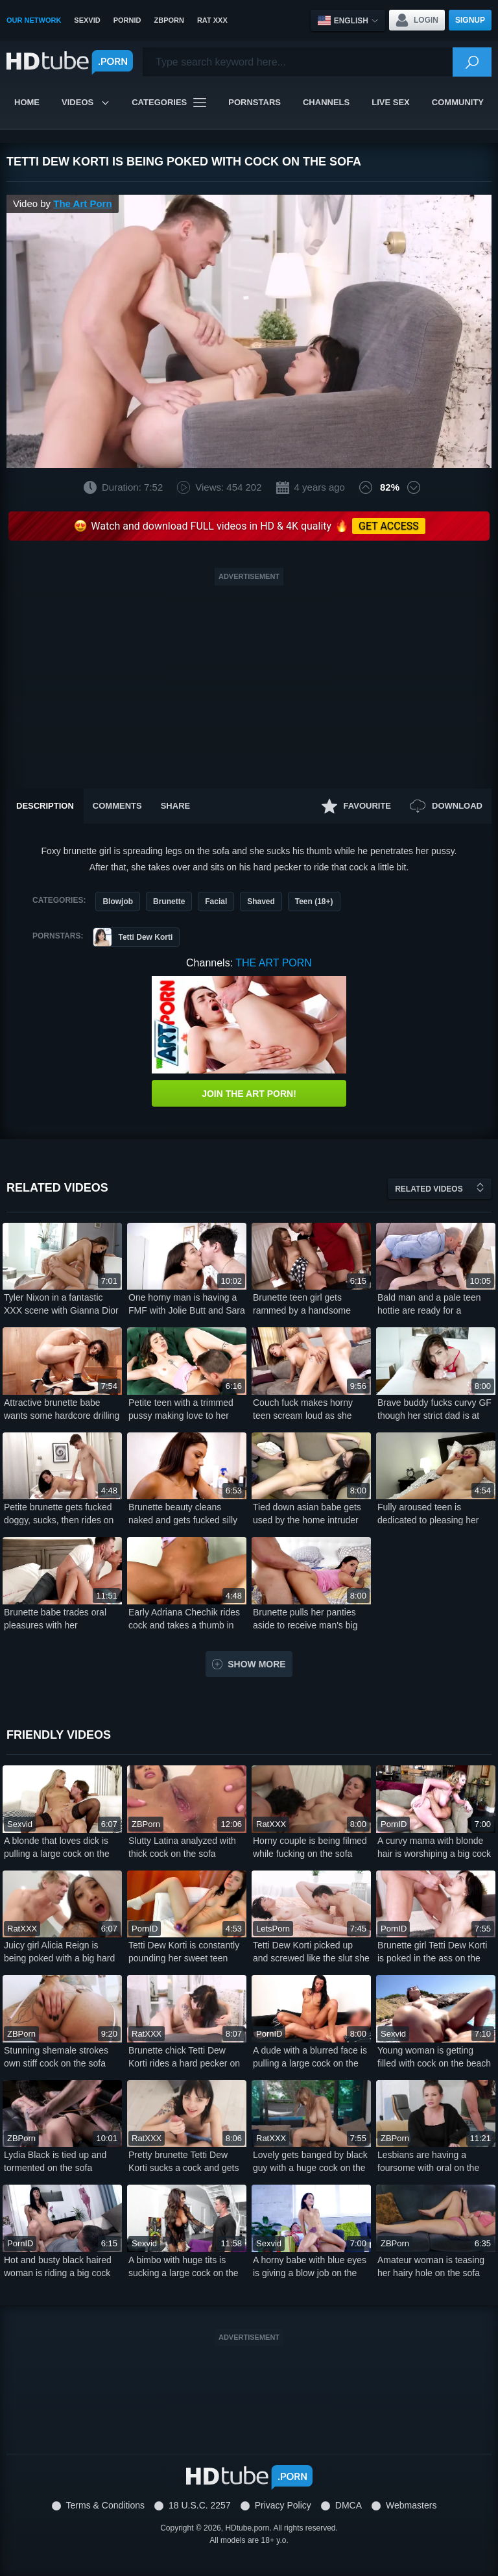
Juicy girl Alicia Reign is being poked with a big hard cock (59, 1952)
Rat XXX (212, 20)
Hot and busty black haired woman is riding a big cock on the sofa (58, 2267)
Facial (216, 901)
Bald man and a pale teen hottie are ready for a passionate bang (429, 1304)
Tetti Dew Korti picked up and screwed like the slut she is (311, 1952)
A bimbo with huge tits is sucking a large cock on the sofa (183, 2267)
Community (458, 102)
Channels (326, 102)
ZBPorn (169, 20)
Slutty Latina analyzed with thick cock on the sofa (182, 1847)
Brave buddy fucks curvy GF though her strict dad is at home (434, 1409)
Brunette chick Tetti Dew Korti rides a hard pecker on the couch (184, 2057)
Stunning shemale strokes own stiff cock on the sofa (56, 2056)
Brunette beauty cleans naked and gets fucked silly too (182, 1514)
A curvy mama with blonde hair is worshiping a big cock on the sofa (434, 1847)
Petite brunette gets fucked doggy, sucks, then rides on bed (58, 1514)
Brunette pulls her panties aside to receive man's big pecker (305, 1619)
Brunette (169, 901)
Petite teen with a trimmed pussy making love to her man (180, 1409)
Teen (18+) (314, 901)
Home (27, 102)
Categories (169, 102)
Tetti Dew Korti (132, 937)
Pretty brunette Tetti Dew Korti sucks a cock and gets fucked (183, 2162)
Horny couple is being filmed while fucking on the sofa (310, 1847)
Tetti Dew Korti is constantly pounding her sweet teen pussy (183, 1952)
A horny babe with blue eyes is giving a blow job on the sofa (309, 2267)
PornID (127, 20)
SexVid (87, 20)
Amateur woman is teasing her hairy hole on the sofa (430, 2266)
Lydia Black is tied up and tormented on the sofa (55, 2161)
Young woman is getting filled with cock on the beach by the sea (434, 2057)
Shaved (261, 901)
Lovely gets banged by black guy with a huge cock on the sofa (310, 2162)
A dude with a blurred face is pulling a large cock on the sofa (310, 2057)
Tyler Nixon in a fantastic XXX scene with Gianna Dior (61, 1304)
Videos (86, 102)
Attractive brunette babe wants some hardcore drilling (61, 1409)
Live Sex (391, 102)
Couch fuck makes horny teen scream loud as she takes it (303, 1409)
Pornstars (254, 102)
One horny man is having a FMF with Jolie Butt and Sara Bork (186, 1304)
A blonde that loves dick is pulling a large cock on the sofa (57, 1847)
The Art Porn (82, 203)
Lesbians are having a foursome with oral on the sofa (428, 2162)
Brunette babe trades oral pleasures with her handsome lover (55, 1619)
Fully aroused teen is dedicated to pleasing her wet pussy (428, 1514)
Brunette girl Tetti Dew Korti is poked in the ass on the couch (432, 1952)
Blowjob (117, 901)
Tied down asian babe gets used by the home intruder (307, 1513)
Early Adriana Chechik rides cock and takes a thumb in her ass (184, 1619)
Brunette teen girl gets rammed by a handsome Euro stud (302, 1304)
